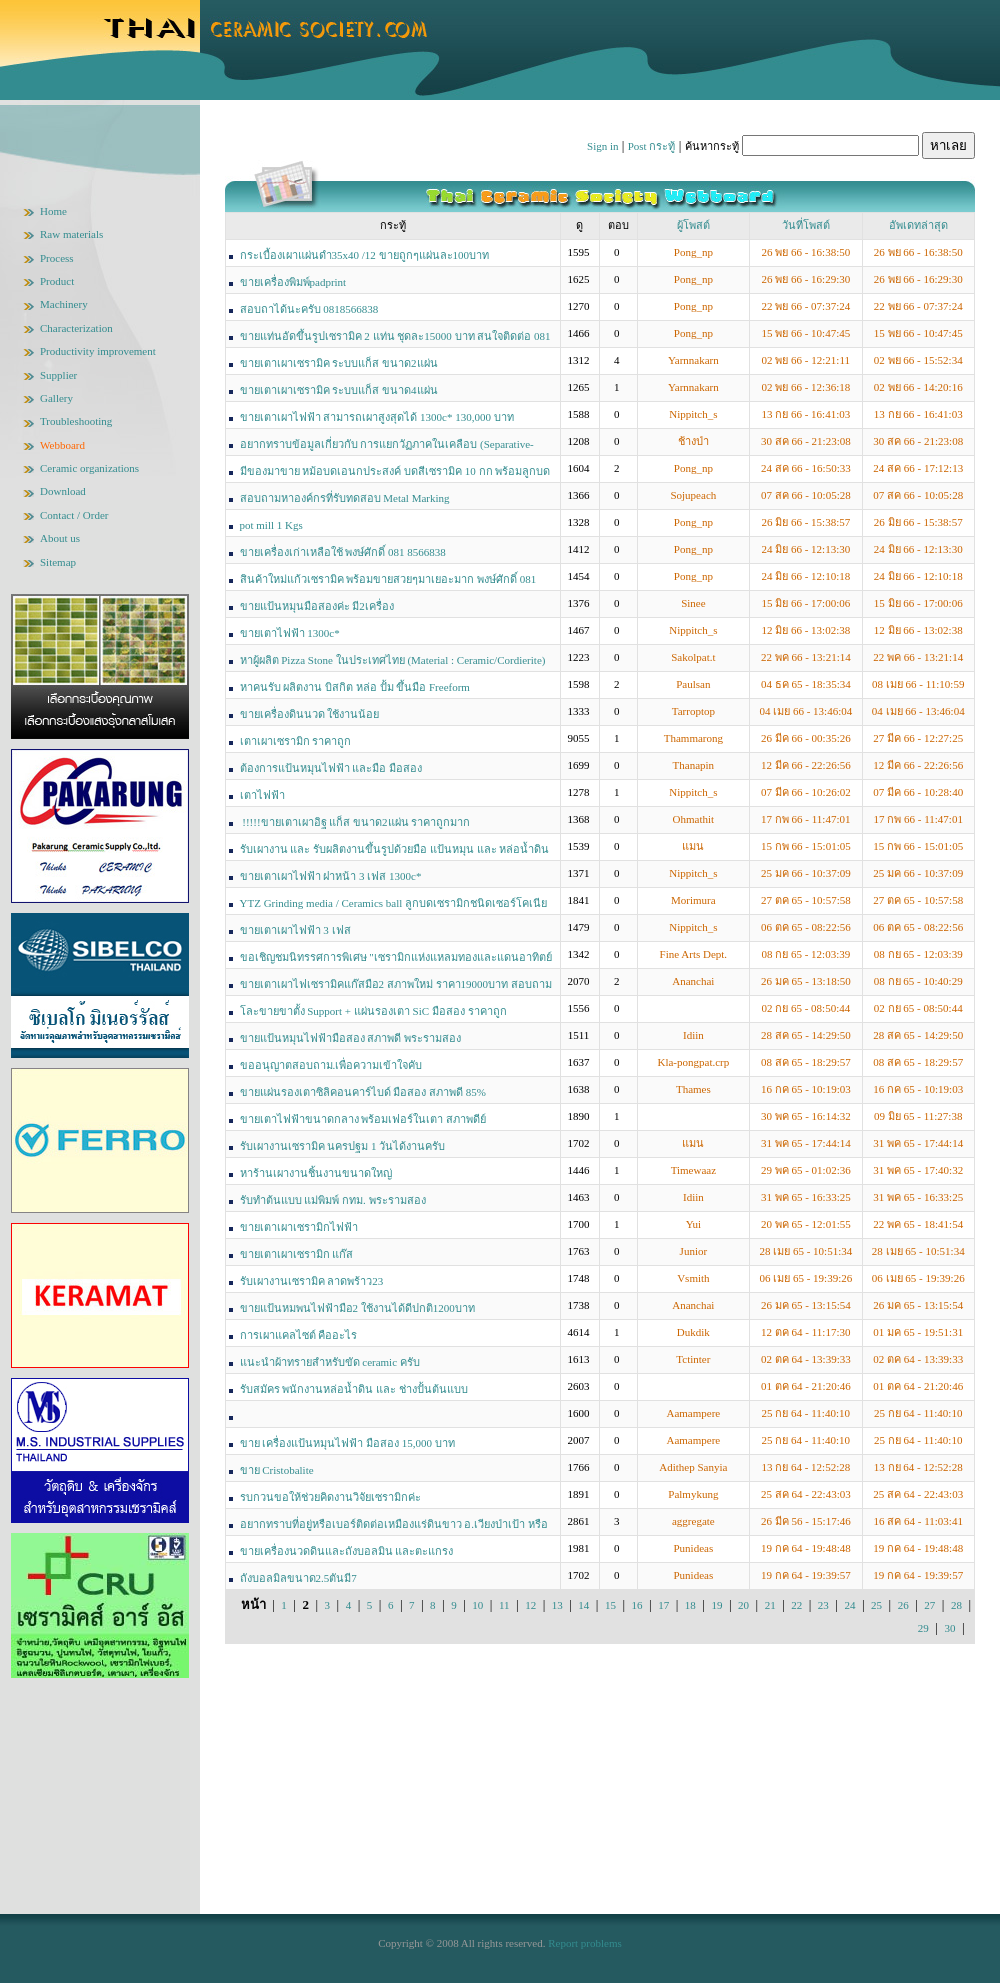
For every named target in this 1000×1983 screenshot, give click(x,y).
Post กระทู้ (652, 146)
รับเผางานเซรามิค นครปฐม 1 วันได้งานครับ (343, 1146)
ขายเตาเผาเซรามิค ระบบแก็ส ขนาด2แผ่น (339, 363)
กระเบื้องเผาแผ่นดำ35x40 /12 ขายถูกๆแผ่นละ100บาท (365, 255)
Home (53, 211)
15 (610, 1605)
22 (796, 1605)
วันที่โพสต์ (806, 225)
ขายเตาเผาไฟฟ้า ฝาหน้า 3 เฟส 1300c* (331, 876)
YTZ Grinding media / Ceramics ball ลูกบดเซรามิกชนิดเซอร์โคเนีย (394, 903)
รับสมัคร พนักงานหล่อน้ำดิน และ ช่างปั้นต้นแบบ (354, 1389)
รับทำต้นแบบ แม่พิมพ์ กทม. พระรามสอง (333, 1200)
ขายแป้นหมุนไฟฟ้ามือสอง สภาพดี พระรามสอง (351, 1038)
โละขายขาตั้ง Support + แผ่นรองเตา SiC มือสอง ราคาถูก (373, 1011)
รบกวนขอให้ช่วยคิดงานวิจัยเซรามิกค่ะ (330, 1497)
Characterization (76, 328)
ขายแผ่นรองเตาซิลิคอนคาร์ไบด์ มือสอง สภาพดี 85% (363, 1092)
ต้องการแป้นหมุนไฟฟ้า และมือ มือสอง (331, 768)
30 (949, 1628)
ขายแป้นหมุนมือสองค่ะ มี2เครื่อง (317, 606)
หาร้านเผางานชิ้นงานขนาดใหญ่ (316, 1173)
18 (690, 1605)
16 (637, 1605)
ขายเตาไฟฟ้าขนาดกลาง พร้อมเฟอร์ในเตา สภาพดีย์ (363, 1119)
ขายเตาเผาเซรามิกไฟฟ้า (299, 1227)
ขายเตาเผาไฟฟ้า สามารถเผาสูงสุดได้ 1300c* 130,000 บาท (377, 417)
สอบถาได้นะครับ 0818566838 (309, 309)
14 (583, 1605)
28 (956, 1605)
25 (876, 1605)
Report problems (585, 1943)
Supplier (58, 375)
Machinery (64, 304)
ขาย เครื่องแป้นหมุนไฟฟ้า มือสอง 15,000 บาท (347, 1443)
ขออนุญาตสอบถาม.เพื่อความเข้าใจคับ (331, 1065)
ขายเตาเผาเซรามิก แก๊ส (297, 1254)
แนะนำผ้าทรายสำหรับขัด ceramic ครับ (330, 1362)
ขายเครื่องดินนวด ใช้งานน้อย (310, 714)
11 (504, 1605)
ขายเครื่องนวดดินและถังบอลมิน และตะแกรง (347, 1551)
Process (57, 258)
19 (716, 1605)
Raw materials (71, 234)
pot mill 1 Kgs (271, 525)
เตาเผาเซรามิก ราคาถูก (296, 741)
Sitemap (58, 562)
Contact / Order (74, 515)
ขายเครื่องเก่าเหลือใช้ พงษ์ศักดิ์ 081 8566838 (343, 552)
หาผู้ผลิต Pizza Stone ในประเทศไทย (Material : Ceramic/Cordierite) (393, 660)
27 (929, 1605)
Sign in (602, 146)
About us (60, 538)
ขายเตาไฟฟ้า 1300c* (290, 633)
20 (743, 1605)
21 (770, 1605)
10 (477, 1605)
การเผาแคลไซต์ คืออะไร (299, 1335)
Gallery (56, 398)
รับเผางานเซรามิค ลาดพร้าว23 (312, 1281)
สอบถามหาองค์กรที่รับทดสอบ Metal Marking (345, 498)
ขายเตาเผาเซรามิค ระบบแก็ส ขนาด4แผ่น (339, 390)
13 (557, 1605)
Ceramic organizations (89, 468)
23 (823, 1605)
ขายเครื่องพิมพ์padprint (293, 282)
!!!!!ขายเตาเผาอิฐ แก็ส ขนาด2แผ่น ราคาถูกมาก (355, 822)
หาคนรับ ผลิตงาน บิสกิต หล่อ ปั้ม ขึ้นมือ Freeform (355, 687)
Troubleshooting (76, 421)
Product (57, 281)
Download (63, 491)
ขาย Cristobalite (277, 1470)
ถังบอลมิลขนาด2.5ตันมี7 (298, 1578)
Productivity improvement (98, 351)
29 (923, 1628)
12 (530, 1605)
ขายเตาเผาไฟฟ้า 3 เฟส (295, 930)
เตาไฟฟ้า (262, 795)
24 (849, 1605)
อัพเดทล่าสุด (918, 225)
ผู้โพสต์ (693, 225)
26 (903, 1605)
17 (663, 1605)
